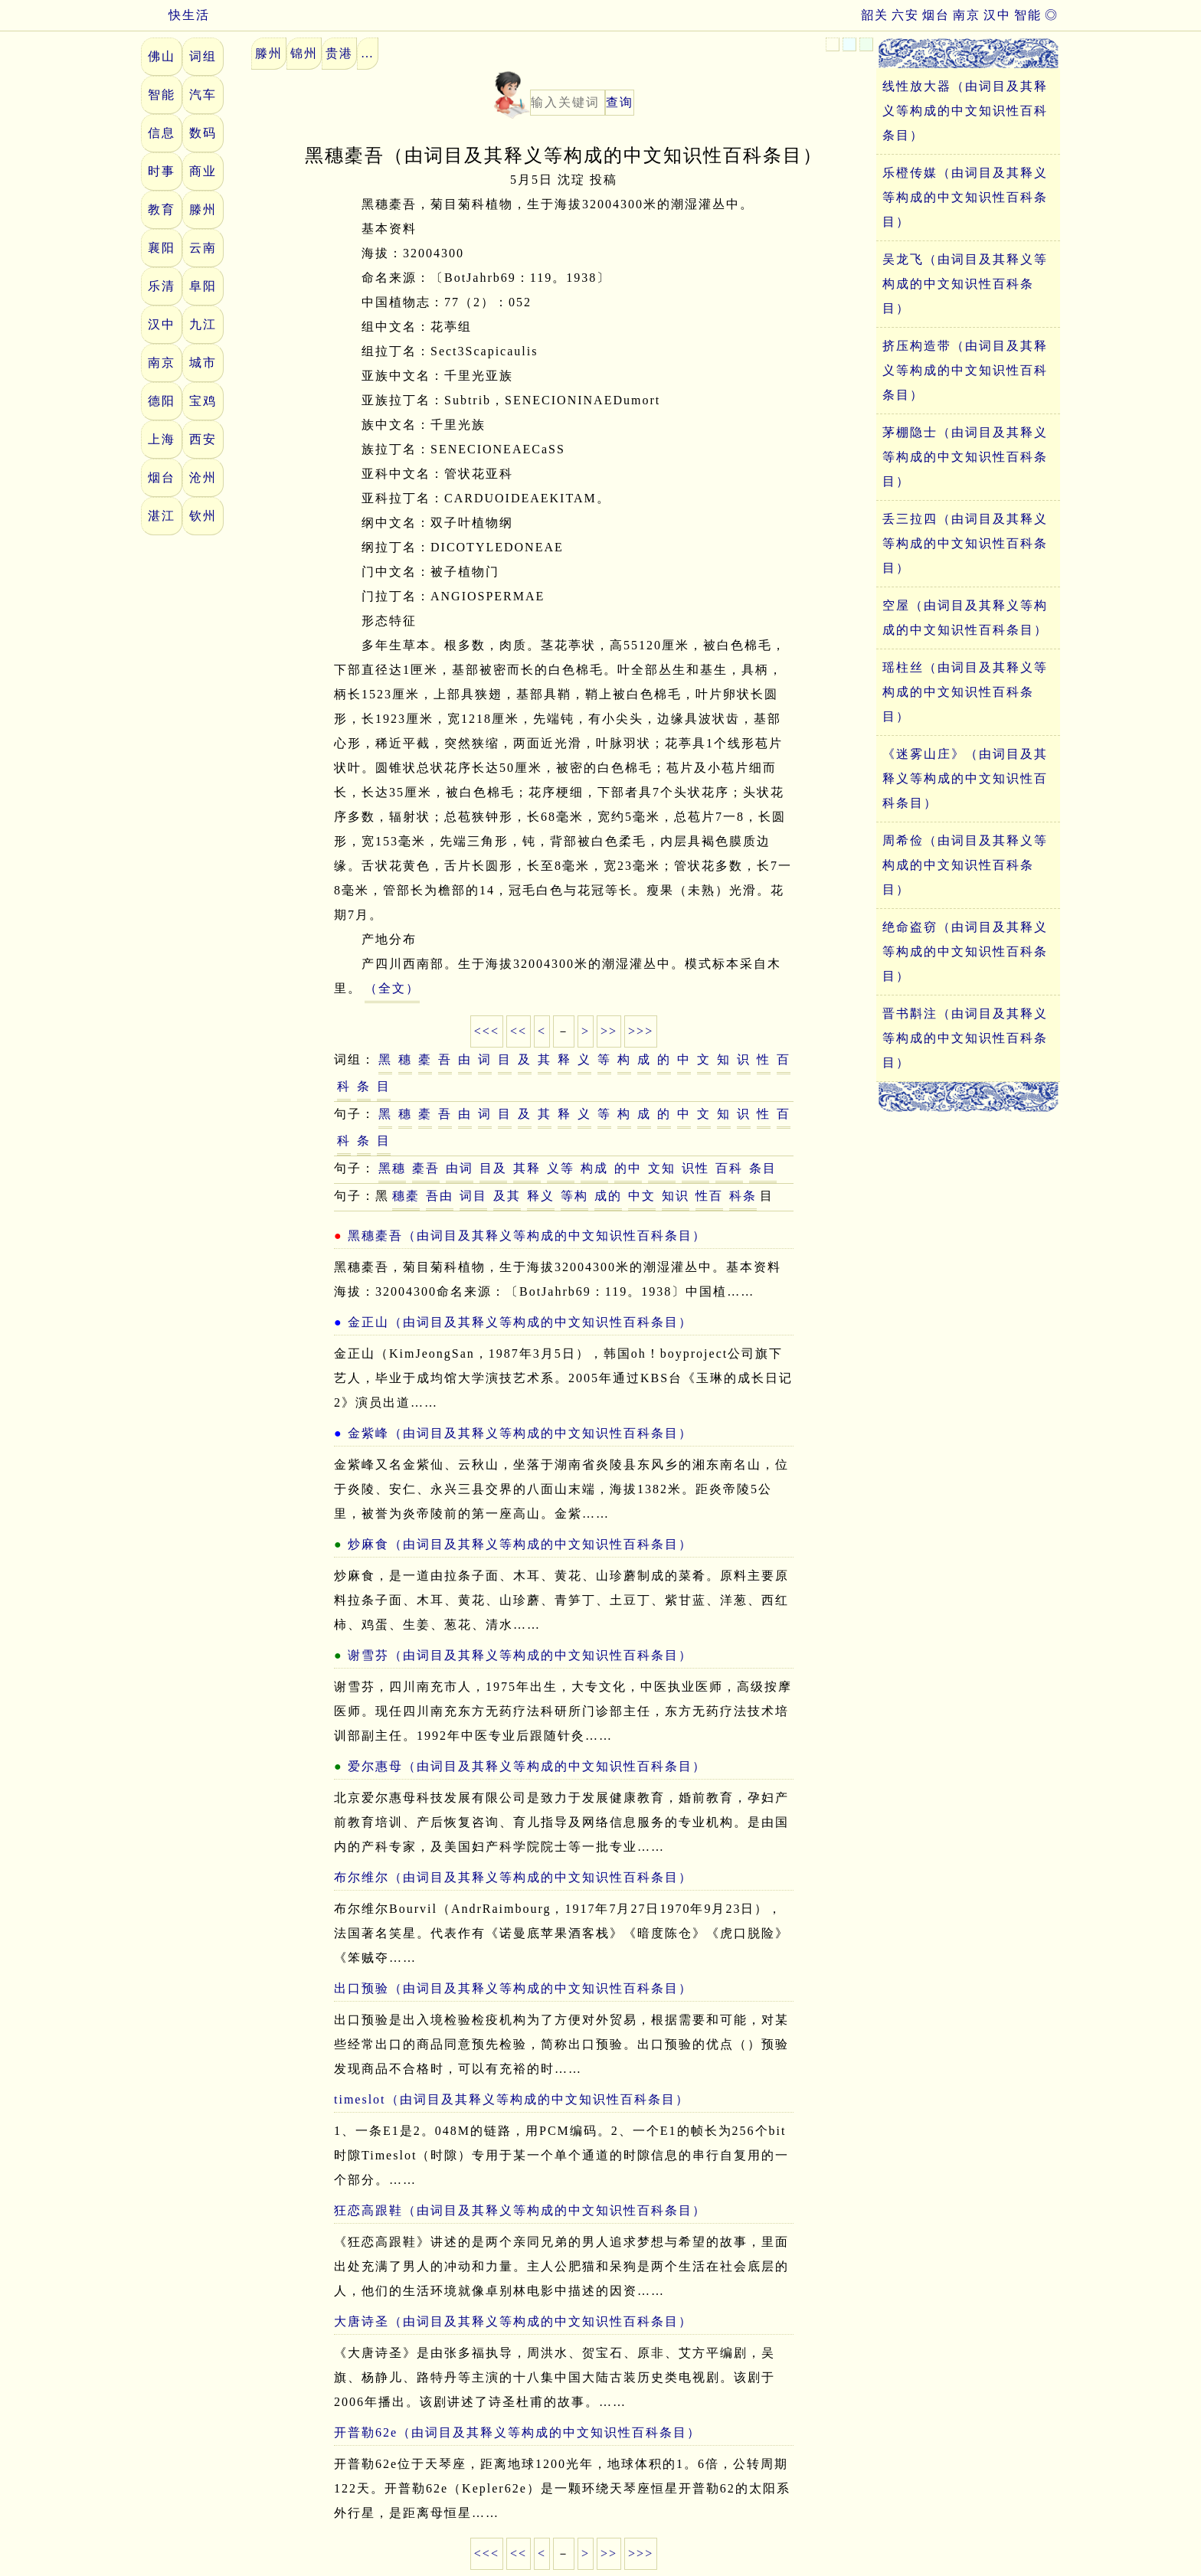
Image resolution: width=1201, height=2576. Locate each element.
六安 (905, 14)
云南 (203, 247)
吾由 (439, 1195)
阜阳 (203, 286)
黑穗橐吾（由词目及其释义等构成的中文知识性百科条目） (527, 1235)
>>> (640, 1031)
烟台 (936, 14)
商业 (203, 171)
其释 (527, 1168)
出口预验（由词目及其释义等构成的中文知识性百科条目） (513, 1988)
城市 (203, 362)
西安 (203, 439)
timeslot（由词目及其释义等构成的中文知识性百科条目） (511, 2099)
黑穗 (392, 1168)
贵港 (339, 53)
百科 (729, 1168)
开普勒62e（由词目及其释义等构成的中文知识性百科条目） (517, 2432)
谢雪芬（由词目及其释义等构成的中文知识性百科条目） (520, 1655)
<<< (486, 1031)
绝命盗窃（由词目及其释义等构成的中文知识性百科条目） (965, 951)
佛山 (161, 56)
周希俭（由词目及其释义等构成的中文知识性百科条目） (965, 865)
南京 (966, 14)
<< (518, 1031)
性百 (709, 1195)
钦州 (203, 515)
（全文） (392, 988)
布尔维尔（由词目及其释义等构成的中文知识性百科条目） (513, 1877)
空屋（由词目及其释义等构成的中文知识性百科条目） (965, 617)
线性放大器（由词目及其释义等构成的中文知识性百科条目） (965, 111)
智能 (1028, 14)
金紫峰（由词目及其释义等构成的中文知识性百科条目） (520, 1433)
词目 (473, 1195)
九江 (203, 324)
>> (608, 1031)
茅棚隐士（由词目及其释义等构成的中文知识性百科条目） (965, 457)
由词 (459, 1168)
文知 (662, 1168)
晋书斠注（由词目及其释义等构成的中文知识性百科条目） (965, 1038)
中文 (642, 1195)
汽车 (203, 94)
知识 (675, 1195)
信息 (161, 132)
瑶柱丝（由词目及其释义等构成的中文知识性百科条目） (965, 692)
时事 (161, 171)
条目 (763, 1168)
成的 (608, 1195)
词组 (203, 56)
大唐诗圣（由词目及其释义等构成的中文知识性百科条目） (513, 2321)
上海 (161, 439)
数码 (203, 132)
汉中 (997, 14)
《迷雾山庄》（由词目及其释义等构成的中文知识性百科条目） (965, 778)
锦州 (304, 53)
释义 (541, 1195)
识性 (695, 1168)
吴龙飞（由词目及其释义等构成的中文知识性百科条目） (965, 284)
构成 (594, 1168)
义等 (560, 1168)
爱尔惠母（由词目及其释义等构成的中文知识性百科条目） (527, 1766)
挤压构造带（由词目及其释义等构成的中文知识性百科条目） (965, 370)
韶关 (874, 14)
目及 (493, 1168)
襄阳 (161, 247)
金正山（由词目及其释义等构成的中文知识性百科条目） (520, 1322)
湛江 (161, 515)
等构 (574, 1195)
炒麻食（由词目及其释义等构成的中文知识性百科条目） (520, 1544)
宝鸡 (203, 400)
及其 (507, 1195)
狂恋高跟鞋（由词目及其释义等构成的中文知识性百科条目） (520, 2210)
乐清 (161, 286)
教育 (161, 209)
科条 (743, 1195)
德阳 (161, 400)
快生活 (175, 14)
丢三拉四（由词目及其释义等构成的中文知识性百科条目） (965, 543)
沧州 (203, 477)
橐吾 (426, 1168)
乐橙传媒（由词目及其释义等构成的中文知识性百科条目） (965, 197)
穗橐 (406, 1195)
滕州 (203, 209)
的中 (628, 1168)
